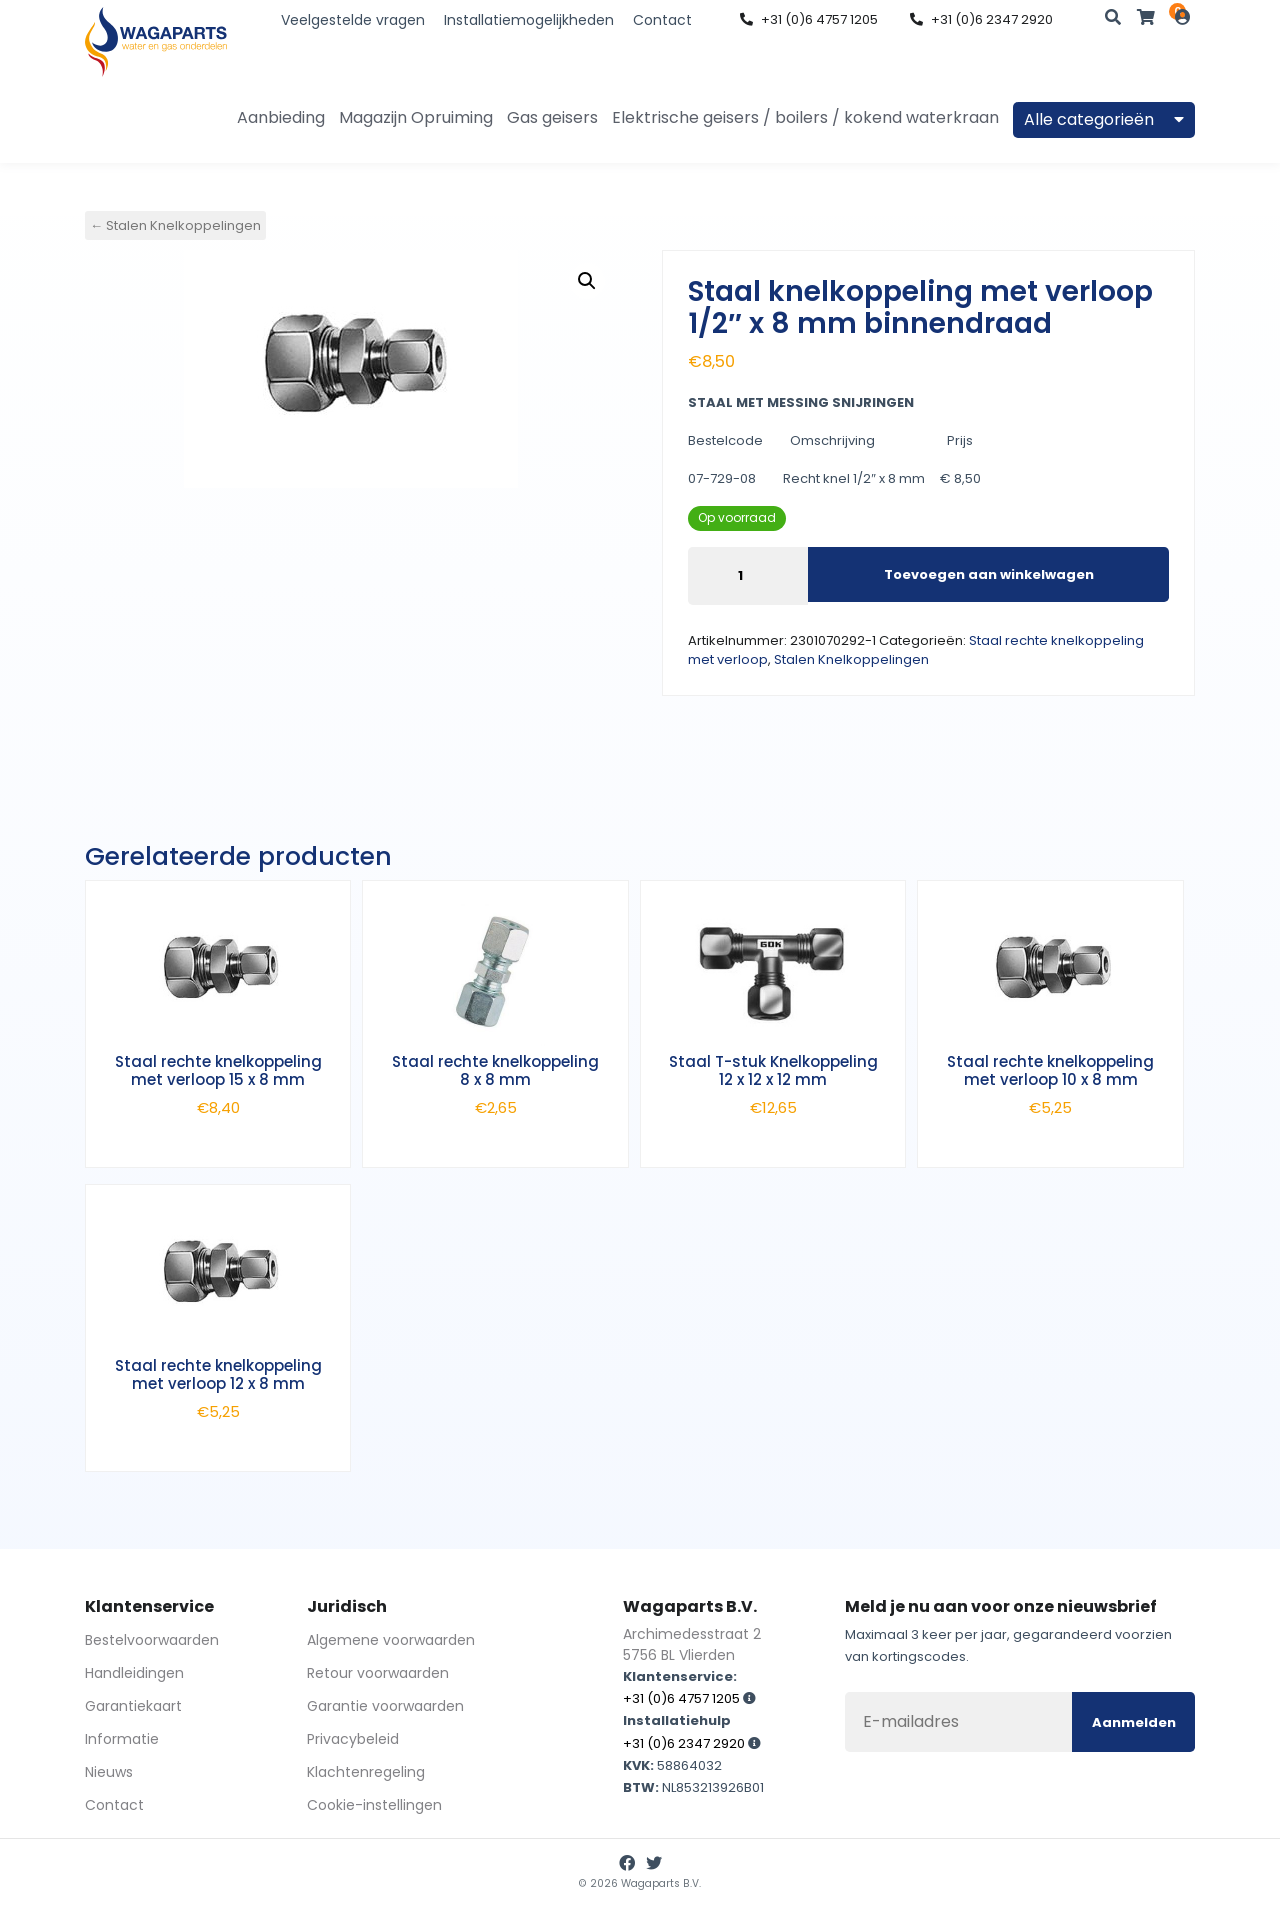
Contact (662, 20)
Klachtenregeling (366, 1772)
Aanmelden (1134, 1722)
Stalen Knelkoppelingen (851, 659)
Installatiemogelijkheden (529, 20)
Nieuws (109, 1772)
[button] (587, 281)
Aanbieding (281, 117)
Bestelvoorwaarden (152, 1640)
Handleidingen (134, 1673)
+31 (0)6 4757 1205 (809, 19)
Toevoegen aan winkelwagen (989, 574)
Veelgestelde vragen (353, 20)
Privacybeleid (353, 1739)
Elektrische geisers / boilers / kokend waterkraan (805, 117)
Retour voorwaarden (378, 1673)
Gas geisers (552, 117)
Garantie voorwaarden (385, 1706)
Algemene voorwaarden (391, 1640)
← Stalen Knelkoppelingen (175, 225)
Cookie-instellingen (374, 1805)
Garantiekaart (133, 1706)
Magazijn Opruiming (416, 117)
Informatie (122, 1739)
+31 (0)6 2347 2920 (981, 19)
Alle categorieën (1104, 119)
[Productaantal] (748, 576)
